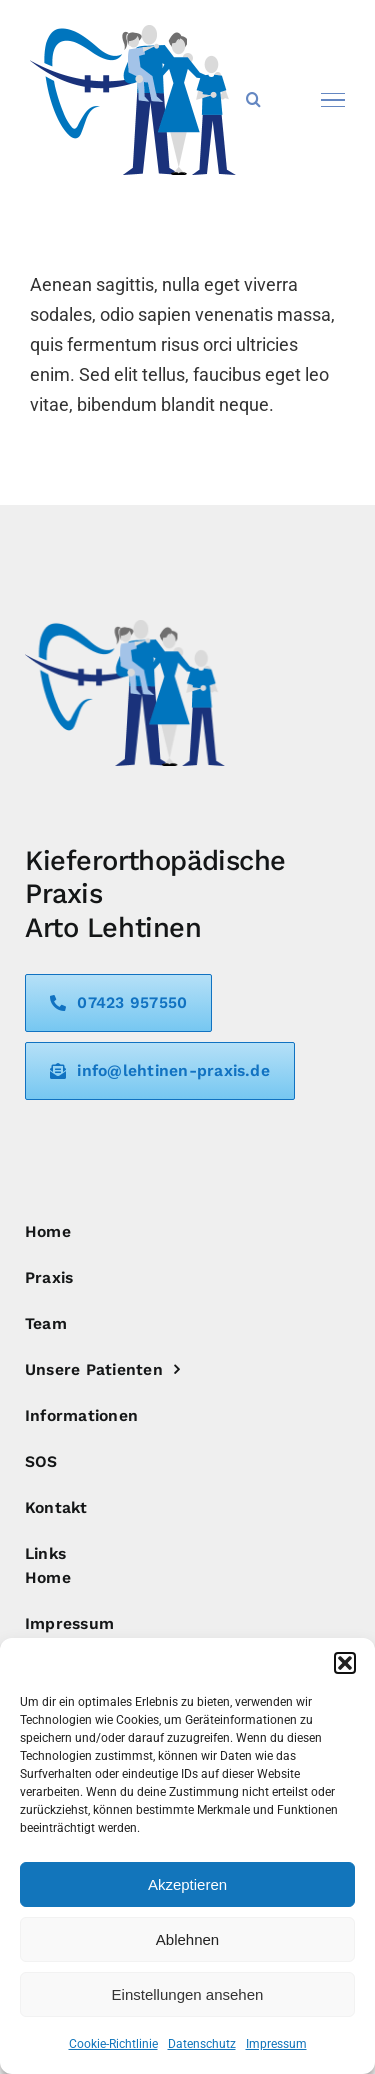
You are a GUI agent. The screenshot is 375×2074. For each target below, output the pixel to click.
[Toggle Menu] (333, 100)
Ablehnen (187, 1939)
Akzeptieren (187, 1884)
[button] (345, 1663)
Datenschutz (202, 2044)
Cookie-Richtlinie (113, 2044)
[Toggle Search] (253, 99)
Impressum (276, 2044)
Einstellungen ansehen (188, 1994)
